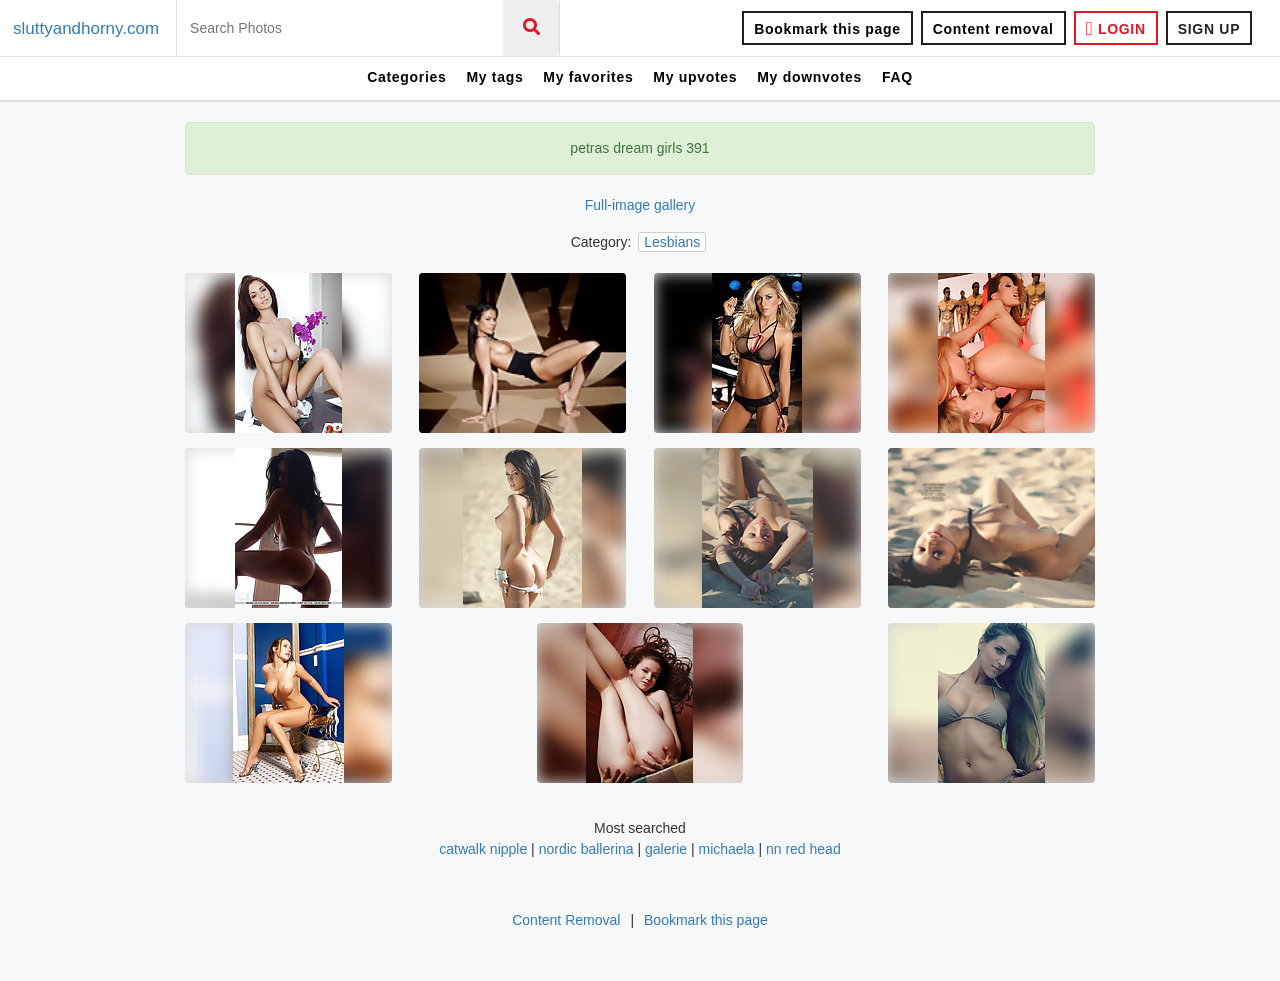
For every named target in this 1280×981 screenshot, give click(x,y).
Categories (406, 77)
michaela (726, 849)
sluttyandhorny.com (86, 28)
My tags (494, 77)
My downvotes (809, 77)
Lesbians (672, 242)
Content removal (993, 29)
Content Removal (566, 920)
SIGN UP (1209, 29)
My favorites (588, 77)
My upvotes (695, 77)
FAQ (897, 77)
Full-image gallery (640, 205)
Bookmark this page (827, 29)
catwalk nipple (483, 849)
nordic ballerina (586, 849)
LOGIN (1116, 28)
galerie (666, 849)
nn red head (803, 849)
